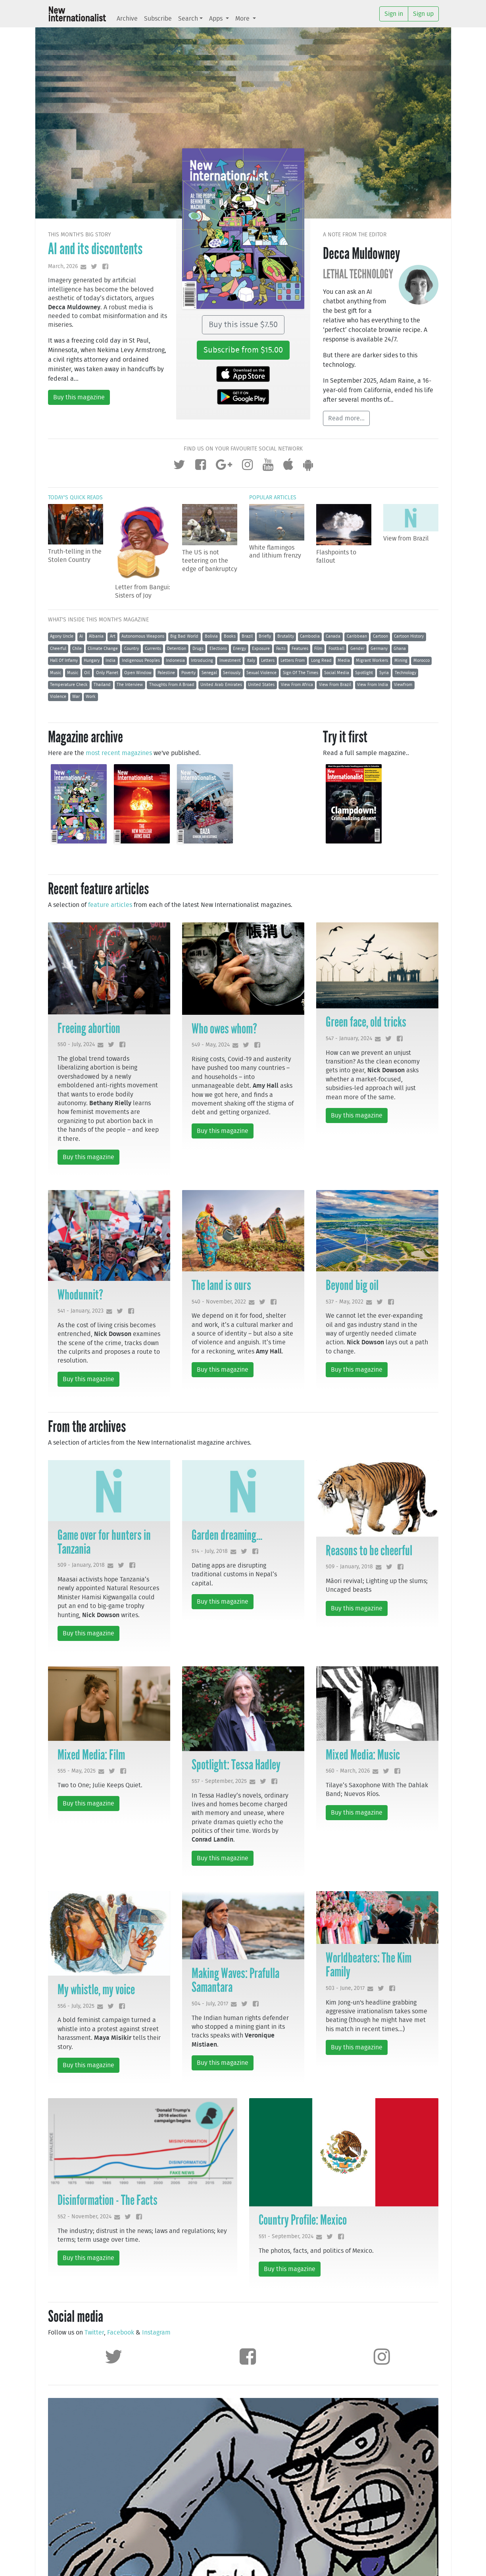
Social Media (336, 673)
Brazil (247, 636)
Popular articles (272, 497)
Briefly (265, 636)
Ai (81, 636)
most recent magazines (119, 753)
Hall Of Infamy (64, 660)
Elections (218, 648)
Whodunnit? (80, 1294)
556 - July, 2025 (76, 2006)
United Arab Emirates (221, 684)
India (110, 660)
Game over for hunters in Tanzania (104, 1542)
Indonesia (175, 660)
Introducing (202, 660)
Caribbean (357, 636)
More (243, 18)
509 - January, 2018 (81, 1565)
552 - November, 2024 (84, 2217)
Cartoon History (409, 636)
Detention (176, 648)
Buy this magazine (79, 397)
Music (55, 673)
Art (112, 636)
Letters (268, 660)
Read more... (346, 418)
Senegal (209, 673)
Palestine (166, 673)
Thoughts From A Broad (171, 684)
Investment (230, 660)
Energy (239, 648)
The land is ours (221, 1285)
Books (230, 636)
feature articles (110, 905)
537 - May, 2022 (344, 1302)
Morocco (421, 660)
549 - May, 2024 (211, 1045)
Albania (96, 636)
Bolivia (211, 636)
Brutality (285, 636)
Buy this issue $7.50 (243, 325)
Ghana (400, 648)
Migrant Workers (372, 660)
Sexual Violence (261, 673)
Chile (77, 648)
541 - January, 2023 (81, 1311)
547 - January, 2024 (349, 1038)
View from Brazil (406, 538)
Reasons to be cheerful (369, 1550)
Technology (405, 673)
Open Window (138, 673)
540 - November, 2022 (219, 1302)
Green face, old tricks (366, 1022)
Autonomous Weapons (142, 636)
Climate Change (103, 648)
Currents (153, 648)
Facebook (120, 2332)
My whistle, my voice (96, 1989)
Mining (400, 660)
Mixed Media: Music (363, 1754)
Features (300, 648)
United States (261, 684)
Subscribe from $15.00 (243, 350)
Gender (357, 648)
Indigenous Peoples (141, 660)
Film (318, 648)
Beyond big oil (352, 1285)
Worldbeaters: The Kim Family (368, 1964)
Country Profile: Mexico (303, 2220)
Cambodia (310, 636)
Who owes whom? (224, 1028)
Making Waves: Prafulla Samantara (235, 1980)
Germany (379, 648)
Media (344, 660)
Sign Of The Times (300, 673)
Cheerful (58, 648)
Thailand (102, 684)
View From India (372, 684)
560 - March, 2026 (348, 1771)
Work (91, 696)
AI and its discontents (95, 249)
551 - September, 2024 (286, 2236)
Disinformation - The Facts (108, 2200)
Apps (216, 18)
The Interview (130, 684)
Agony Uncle (61, 636)
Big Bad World (184, 636)
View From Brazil (335, 684)
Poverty (188, 673)
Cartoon (380, 636)
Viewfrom (403, 684)
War (76, 696)
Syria (384, 673)
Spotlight (364, 673)
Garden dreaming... (227, 1535)
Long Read (321, 660)
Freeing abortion (89, 1028)
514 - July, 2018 (210, 1551)
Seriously (231, 673)
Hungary (92, 660)
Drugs (198, 648)
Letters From (292, 660)
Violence (58, 696)
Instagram (156, 2332)
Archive (127, 18)
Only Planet (107, 673)
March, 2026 (63, 266)
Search (188, 18)
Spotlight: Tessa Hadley (236, 1764)
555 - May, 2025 (77, 1771)
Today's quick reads (75, 497)
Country (131, 648)
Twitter (94, 2332)
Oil (87, 673)
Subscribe (158, 18)
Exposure (261, 648)
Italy (251, 660)
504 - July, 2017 (210, 2004)
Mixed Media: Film (91, 1754)
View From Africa (297, 684)
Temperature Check (69, 684)
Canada (333, 636)
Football (336, 648)
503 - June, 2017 (345, 1988)
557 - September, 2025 (219, 1781)
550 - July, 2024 (76, 1044)
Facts (281, 648)
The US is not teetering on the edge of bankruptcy (209, 560)
